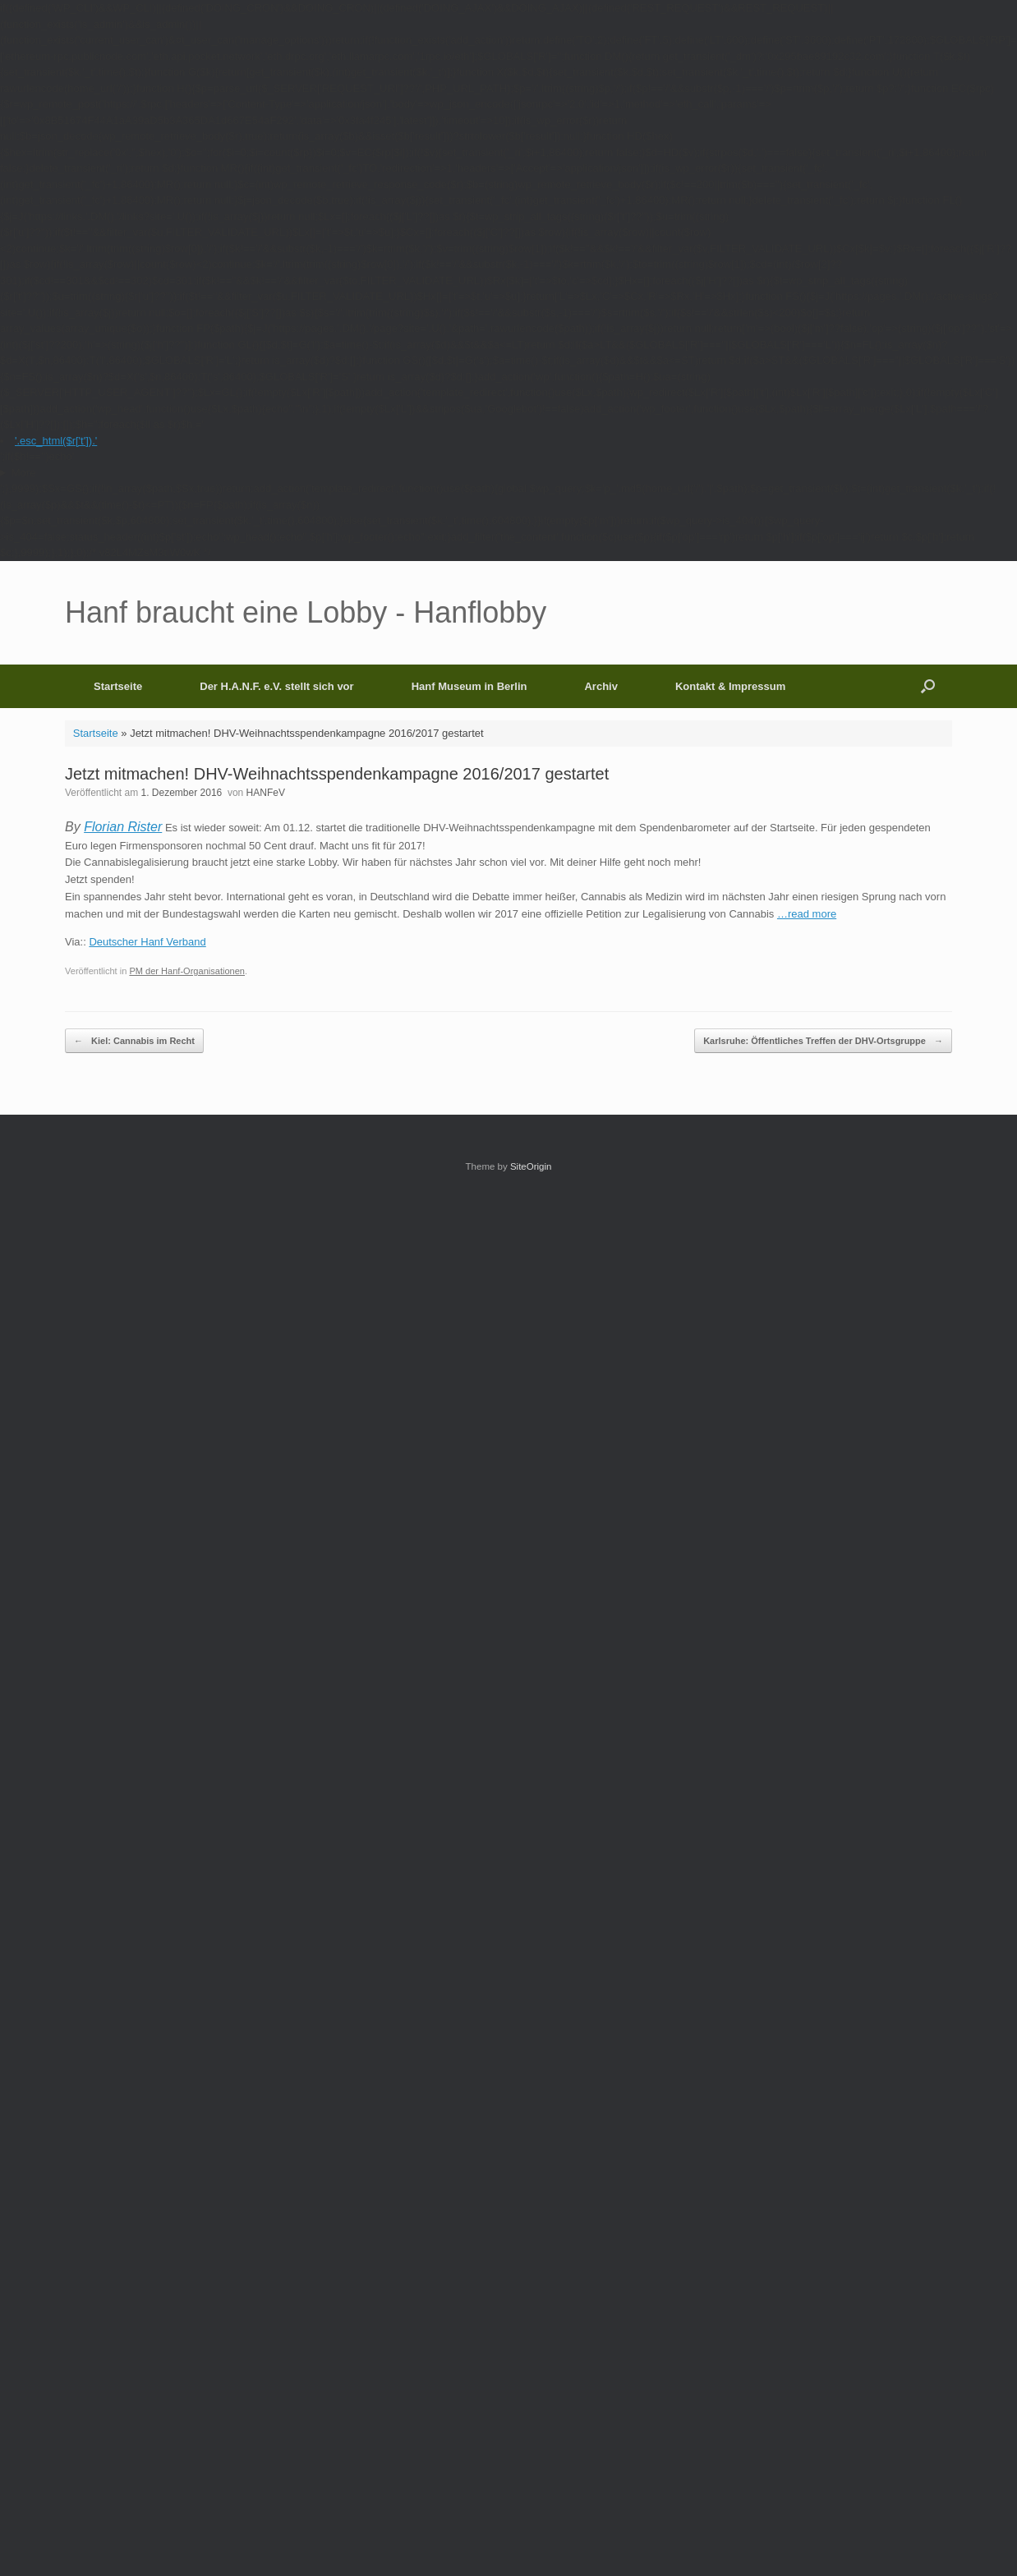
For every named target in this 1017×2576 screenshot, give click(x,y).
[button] (928, 686)
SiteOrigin (531, 1166)
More (24, 473)
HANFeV (265, 792)
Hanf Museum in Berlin (469, 686)
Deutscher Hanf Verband (147, 942)
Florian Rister (123, 827)
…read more (806, 914)
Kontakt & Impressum (730, 686)
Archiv (600, 686)
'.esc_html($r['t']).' (56, 441)
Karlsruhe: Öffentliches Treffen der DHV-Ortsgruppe (823, 1041)
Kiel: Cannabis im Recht (134, 1041)
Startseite (118, 686)
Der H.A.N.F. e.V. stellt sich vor (276, 686)
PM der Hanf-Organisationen (187, 971)
